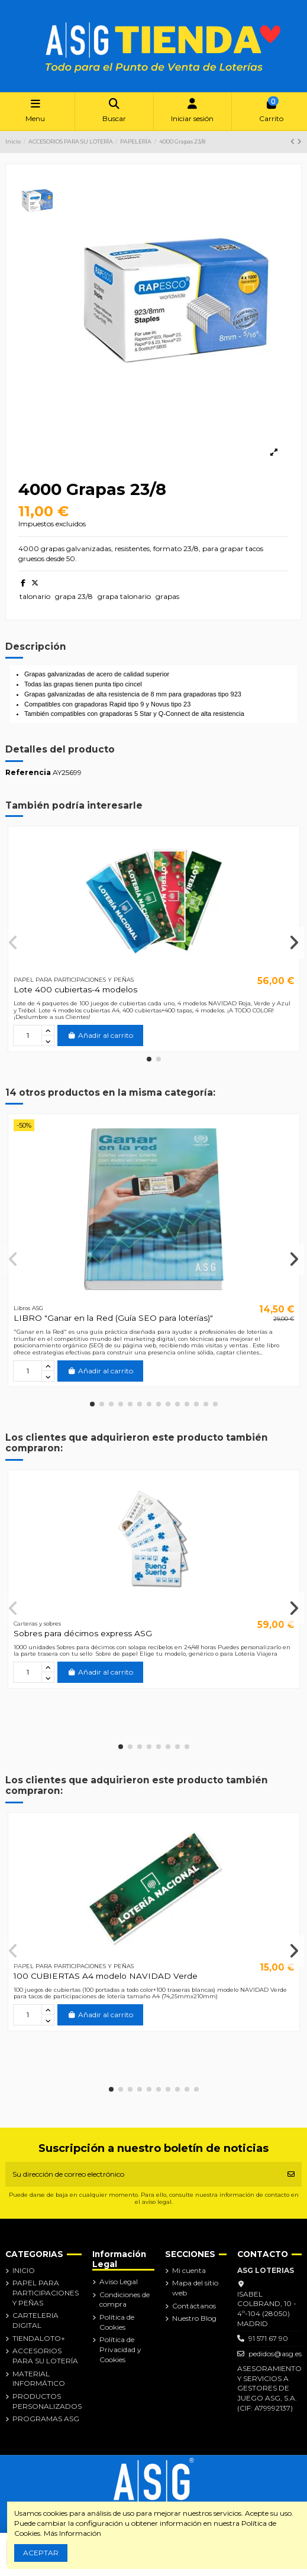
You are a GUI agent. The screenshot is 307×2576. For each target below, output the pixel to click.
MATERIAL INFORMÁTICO (38, 2378)
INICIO (23, 2270)
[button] (149, 1059)
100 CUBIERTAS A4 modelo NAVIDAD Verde (106, 1976)
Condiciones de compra (124, 2299)
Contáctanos (194, 2305)
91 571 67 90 (268, 2338)
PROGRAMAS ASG (45, 2418)
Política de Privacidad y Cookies (120, 2349)
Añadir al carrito (100, 1035)
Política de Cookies (116, 2322)
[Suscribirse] (291, 2174)
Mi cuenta (189, 2270)
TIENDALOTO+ (38, 2338)
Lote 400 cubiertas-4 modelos (75, 989)
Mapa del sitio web (195, 2287)
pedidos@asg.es (275, 2353)
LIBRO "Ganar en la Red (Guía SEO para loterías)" (113, 1318)
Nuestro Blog (194, 2318)
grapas (167, 596)
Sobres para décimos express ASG (83, 1633)
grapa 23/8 (74, 596)
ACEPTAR (41, 2552)
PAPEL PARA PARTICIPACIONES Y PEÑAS (45, 2292)
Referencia (28, 772)
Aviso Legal (118, 2281)
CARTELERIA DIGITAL (35, 2320)
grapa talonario (124, 596)
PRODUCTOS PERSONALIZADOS (47, 2401)
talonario (35, 596)
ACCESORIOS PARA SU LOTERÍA (45, 2355)
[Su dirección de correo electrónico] (143, 2174)
